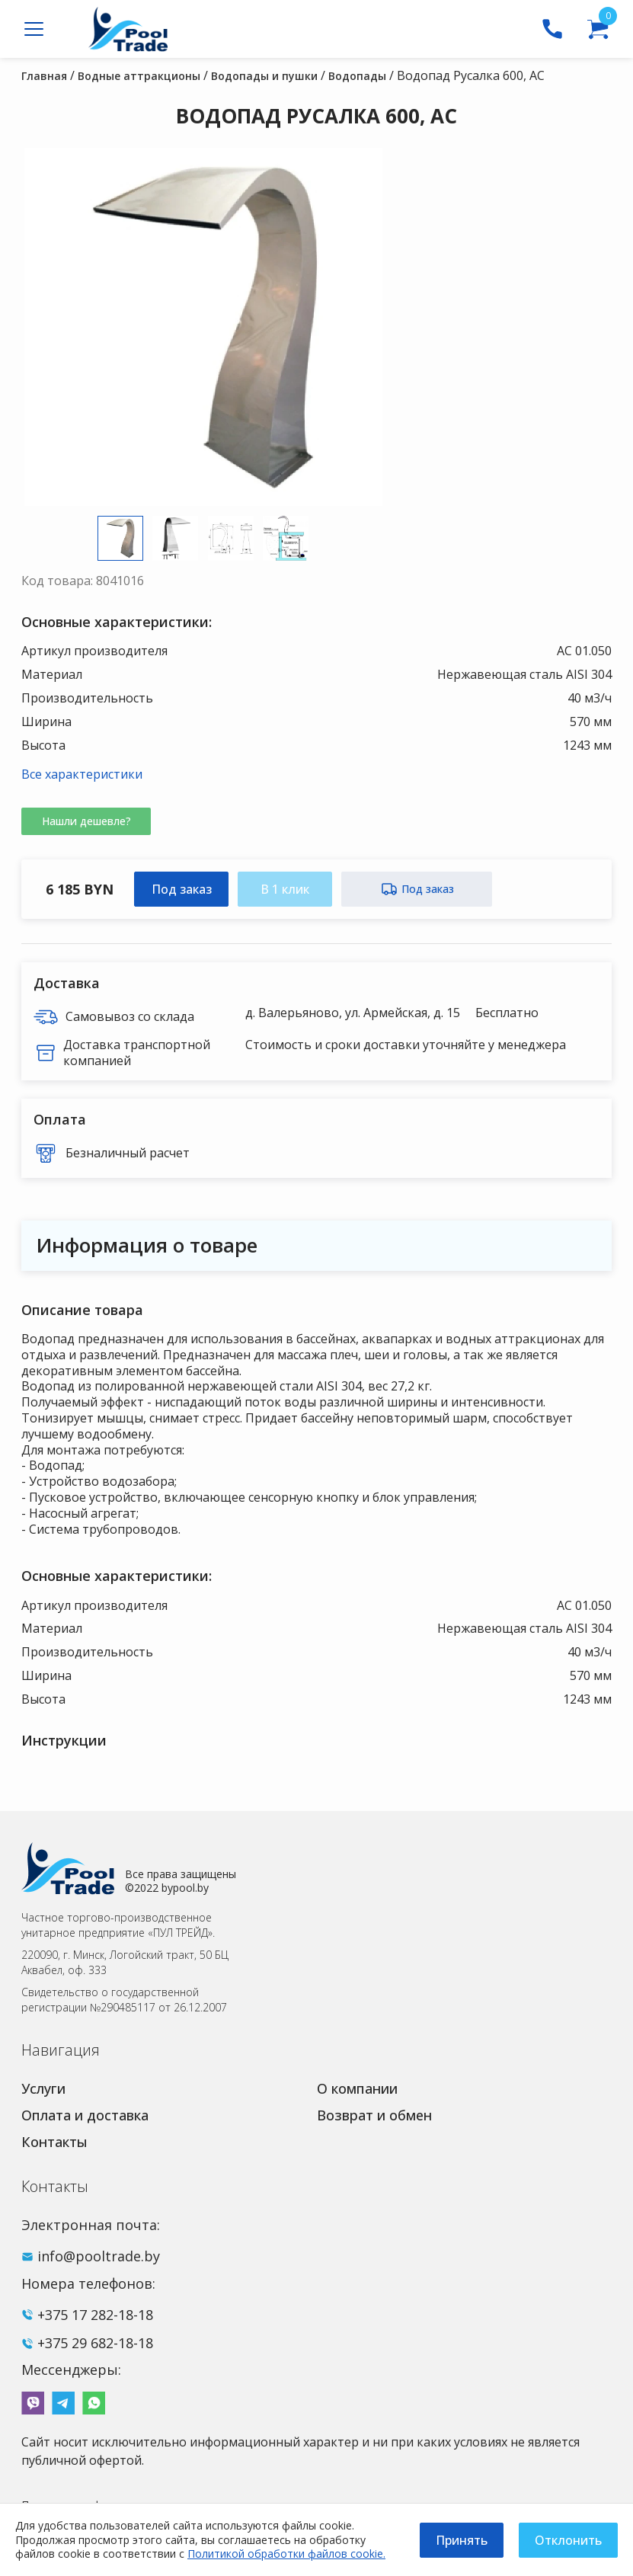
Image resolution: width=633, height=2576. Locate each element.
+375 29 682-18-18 (95, 2343)
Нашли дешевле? (86, 821)
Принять (462, 2540)
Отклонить (568, 2540)
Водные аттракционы (139, 76)
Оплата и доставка (85, 2115)
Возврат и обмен (374, 2115)
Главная (44, 76)
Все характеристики (81, 774)
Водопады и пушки (264, 76)
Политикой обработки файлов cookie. (286, 2553)
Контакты (54, 2142)
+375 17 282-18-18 (95, 2315)
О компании (357, 2088)
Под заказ (182, 889)
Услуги (43, 2088)
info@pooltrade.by (98, 2256)
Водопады (357, 76)
